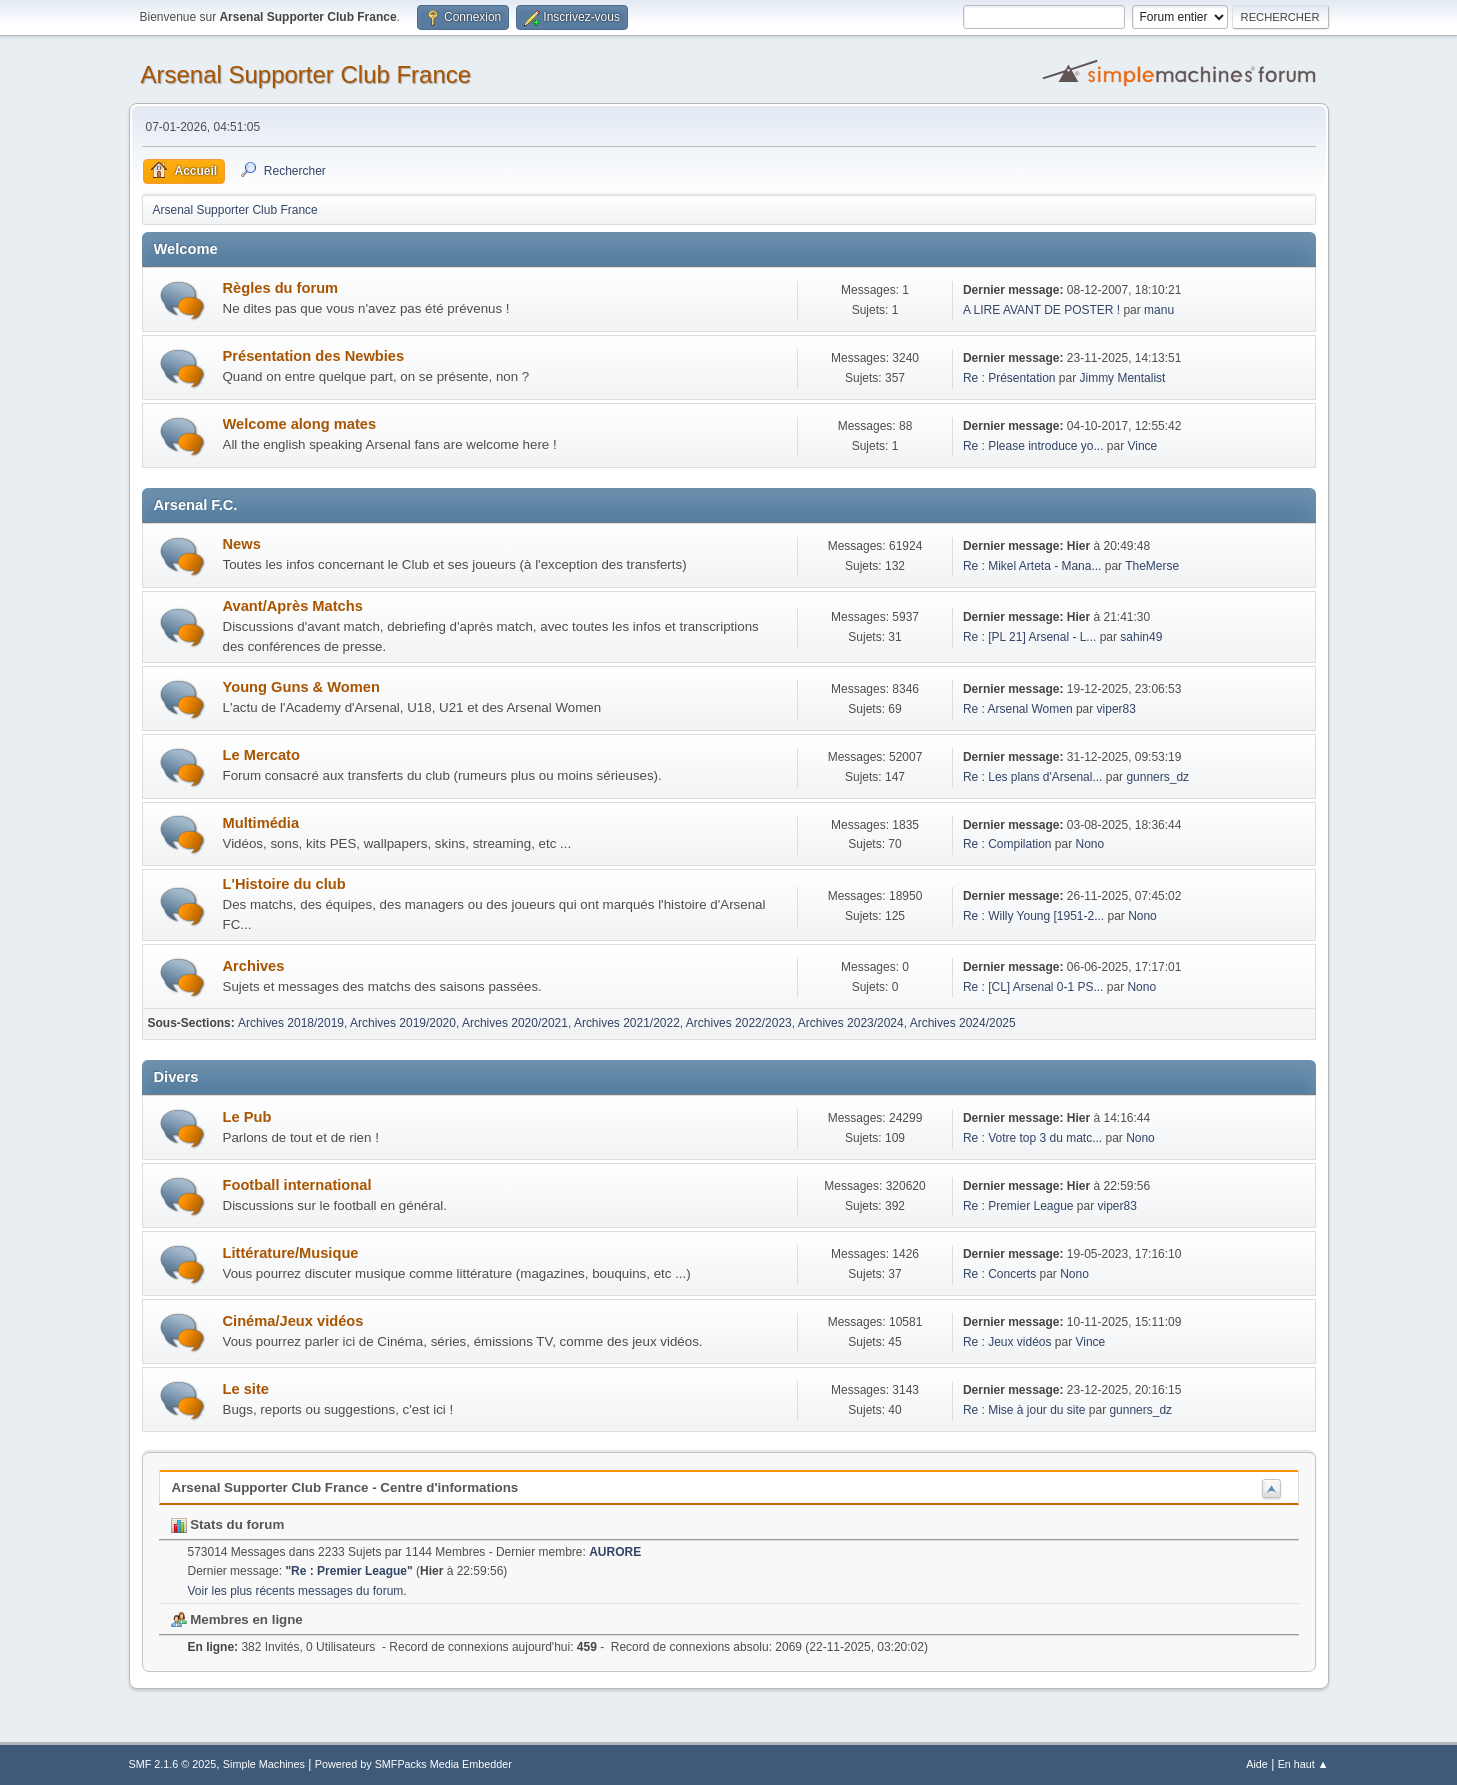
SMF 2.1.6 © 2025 (173, 1764)
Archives (254, 966)
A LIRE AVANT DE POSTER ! (1041, 310)
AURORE (615, 1552)
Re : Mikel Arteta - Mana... (1032, 566)
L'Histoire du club (284, 884)
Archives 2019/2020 (403, 1023)
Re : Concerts (999, 1274)
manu (1159, 310)
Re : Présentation (1009, 378)
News (242, 544)
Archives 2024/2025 (963, 1023)
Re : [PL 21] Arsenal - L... (1029, 637)
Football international (297, 1185)
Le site (246, 1389)
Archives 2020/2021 (515, 1023)
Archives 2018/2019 (291, 1023)
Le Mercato (261, 755)
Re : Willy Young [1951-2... (1033, 916)
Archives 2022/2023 (739, 1023)
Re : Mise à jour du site (1024, 1410)
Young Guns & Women (301, 687)
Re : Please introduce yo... (1033, 446)
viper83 (1116, 709)
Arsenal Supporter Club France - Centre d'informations (345, 1487)
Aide (1257, 1764)
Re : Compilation (1007, 844)
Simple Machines (264, 1764)
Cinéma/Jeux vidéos (293, 1321)
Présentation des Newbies (314, 356)
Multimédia (261, 823)
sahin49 (1141, 637)
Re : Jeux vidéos (1007, 1342)
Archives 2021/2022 (627, 1023)
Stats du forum (228, 1524)
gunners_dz (1157, 777)
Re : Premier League (1018, 1206)
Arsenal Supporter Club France (306, 74)
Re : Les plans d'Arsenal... (1033, 777)
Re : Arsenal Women (1018, 709)
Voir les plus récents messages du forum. (297, 1591)
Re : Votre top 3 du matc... (1032, 1138)
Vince (1142, 446)
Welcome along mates (300, 424)
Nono (1089, 844)
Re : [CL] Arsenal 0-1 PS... (1033, 987)
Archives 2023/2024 (851, 1023)
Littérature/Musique (291, 1253)
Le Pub (247, 1117)
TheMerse (1152, 566)
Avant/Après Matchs (293, 606)
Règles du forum (281, 288)
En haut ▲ (1303, 1764)
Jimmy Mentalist (1123, 378)
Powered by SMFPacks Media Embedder (413, 1764)
